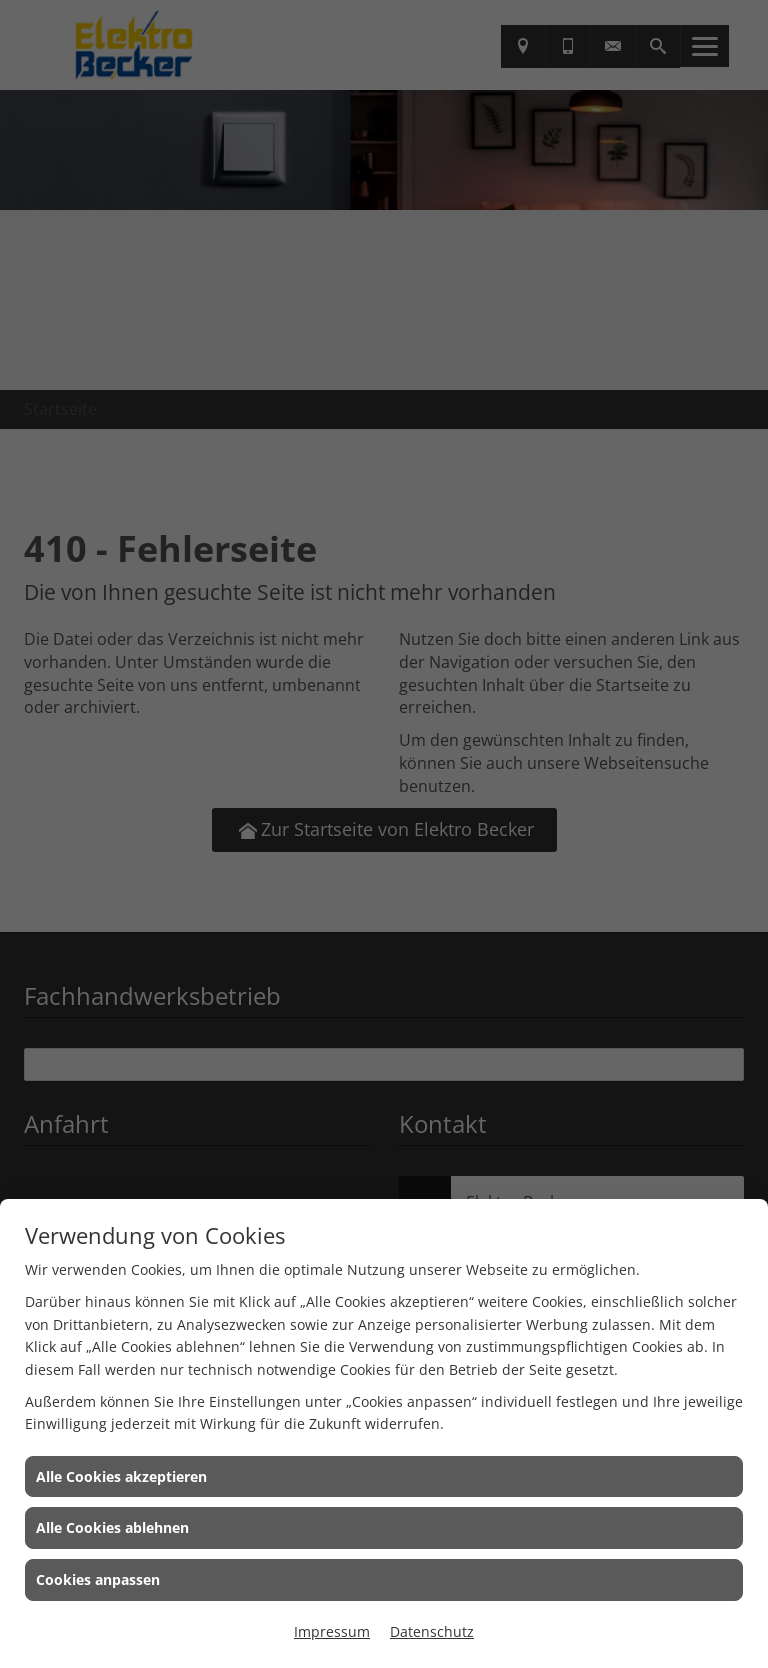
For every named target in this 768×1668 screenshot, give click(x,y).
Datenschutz (432, 1631)
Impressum (332, 1631)
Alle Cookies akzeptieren (121, 1476)
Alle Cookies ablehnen (112, 1527)
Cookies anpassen (98, 1579)
